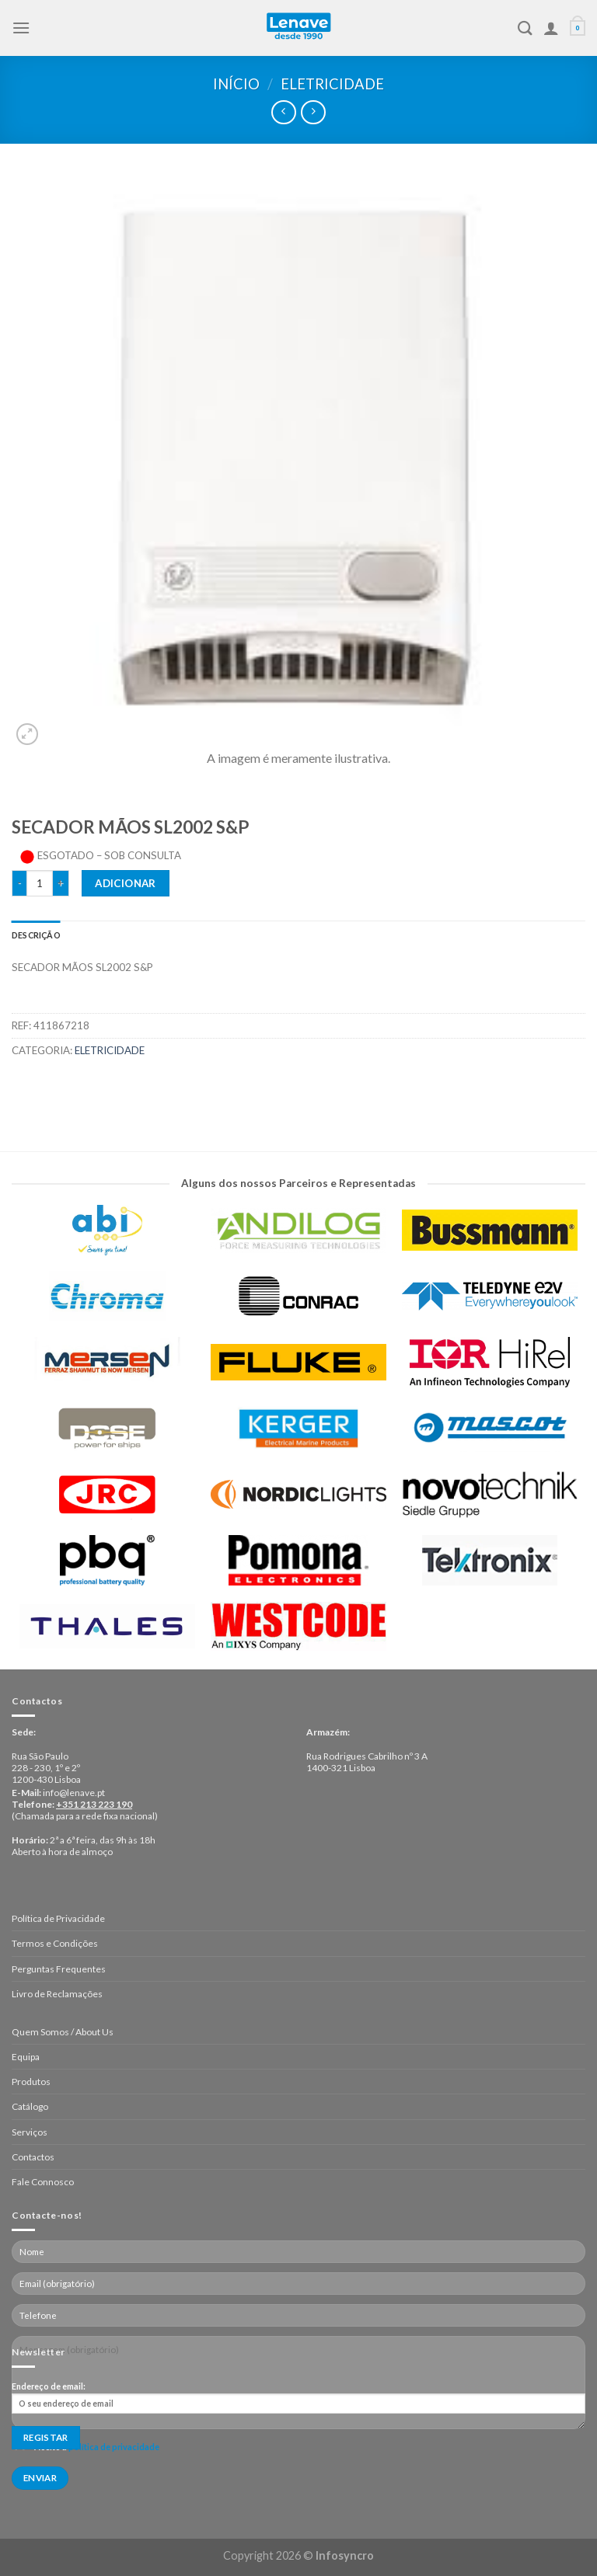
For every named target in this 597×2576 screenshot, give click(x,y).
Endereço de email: (298, 2397)
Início (236, 83)
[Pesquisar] (525, 28)
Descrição (36, 935)
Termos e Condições (55, 1943)
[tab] (36, 935)
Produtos (31, 2081)
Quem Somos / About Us (62, 2032)
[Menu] (21, 28)
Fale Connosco (43, 2182)
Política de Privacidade (58, 1918)
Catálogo (30, 2106)
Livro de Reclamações (57, 1994)
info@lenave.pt (74, 1792)
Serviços (29, 2132)
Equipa (26, 2057)
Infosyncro (345, 2555)
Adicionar (125, 883)
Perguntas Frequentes (59, 1969)
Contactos (33, 2157)
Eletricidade (332, 83)
